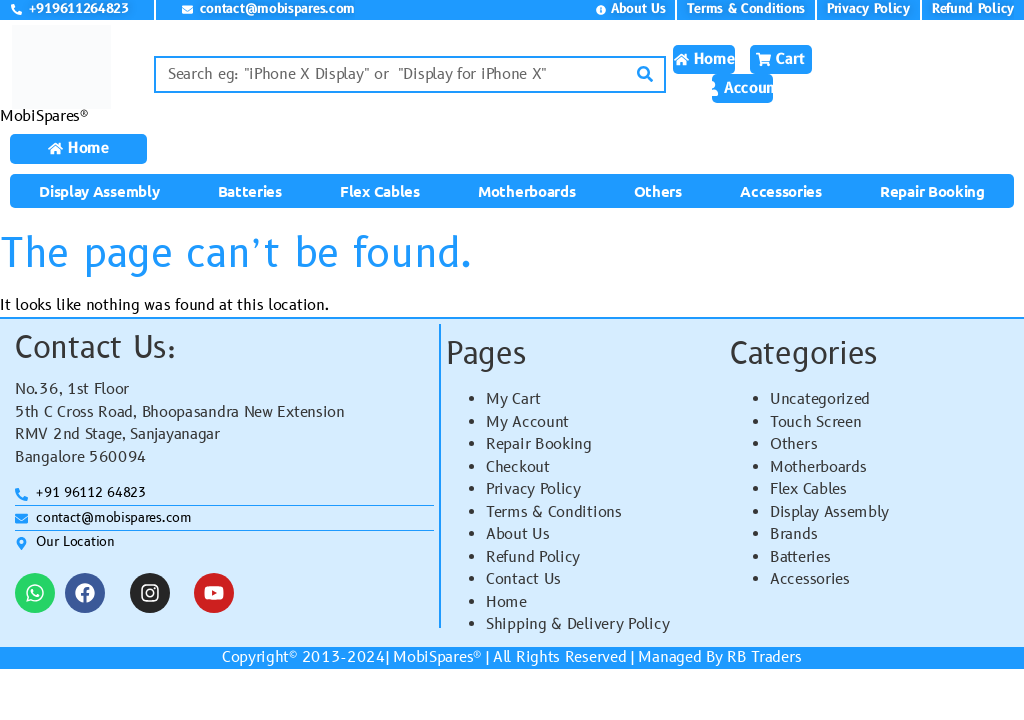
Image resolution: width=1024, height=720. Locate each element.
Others (658, 191)
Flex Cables (380, 191)
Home (506, 602)
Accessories (781, 191)
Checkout (518, 467)
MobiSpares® (44, 116)
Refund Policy (533, 557)
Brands (793, 534)
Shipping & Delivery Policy (577, 624)
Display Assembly (99, 191)
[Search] (645, 74)
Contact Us (523, 579)
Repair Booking (932, 191)
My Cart (513, 399)
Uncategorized (820, 399)
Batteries (250, 191)
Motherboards (526, 191)
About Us (518, 534)
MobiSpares (433, 657)
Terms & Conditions (554, 512)
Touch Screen (815, 422)
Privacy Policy (533, 489)
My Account (527, 422)
